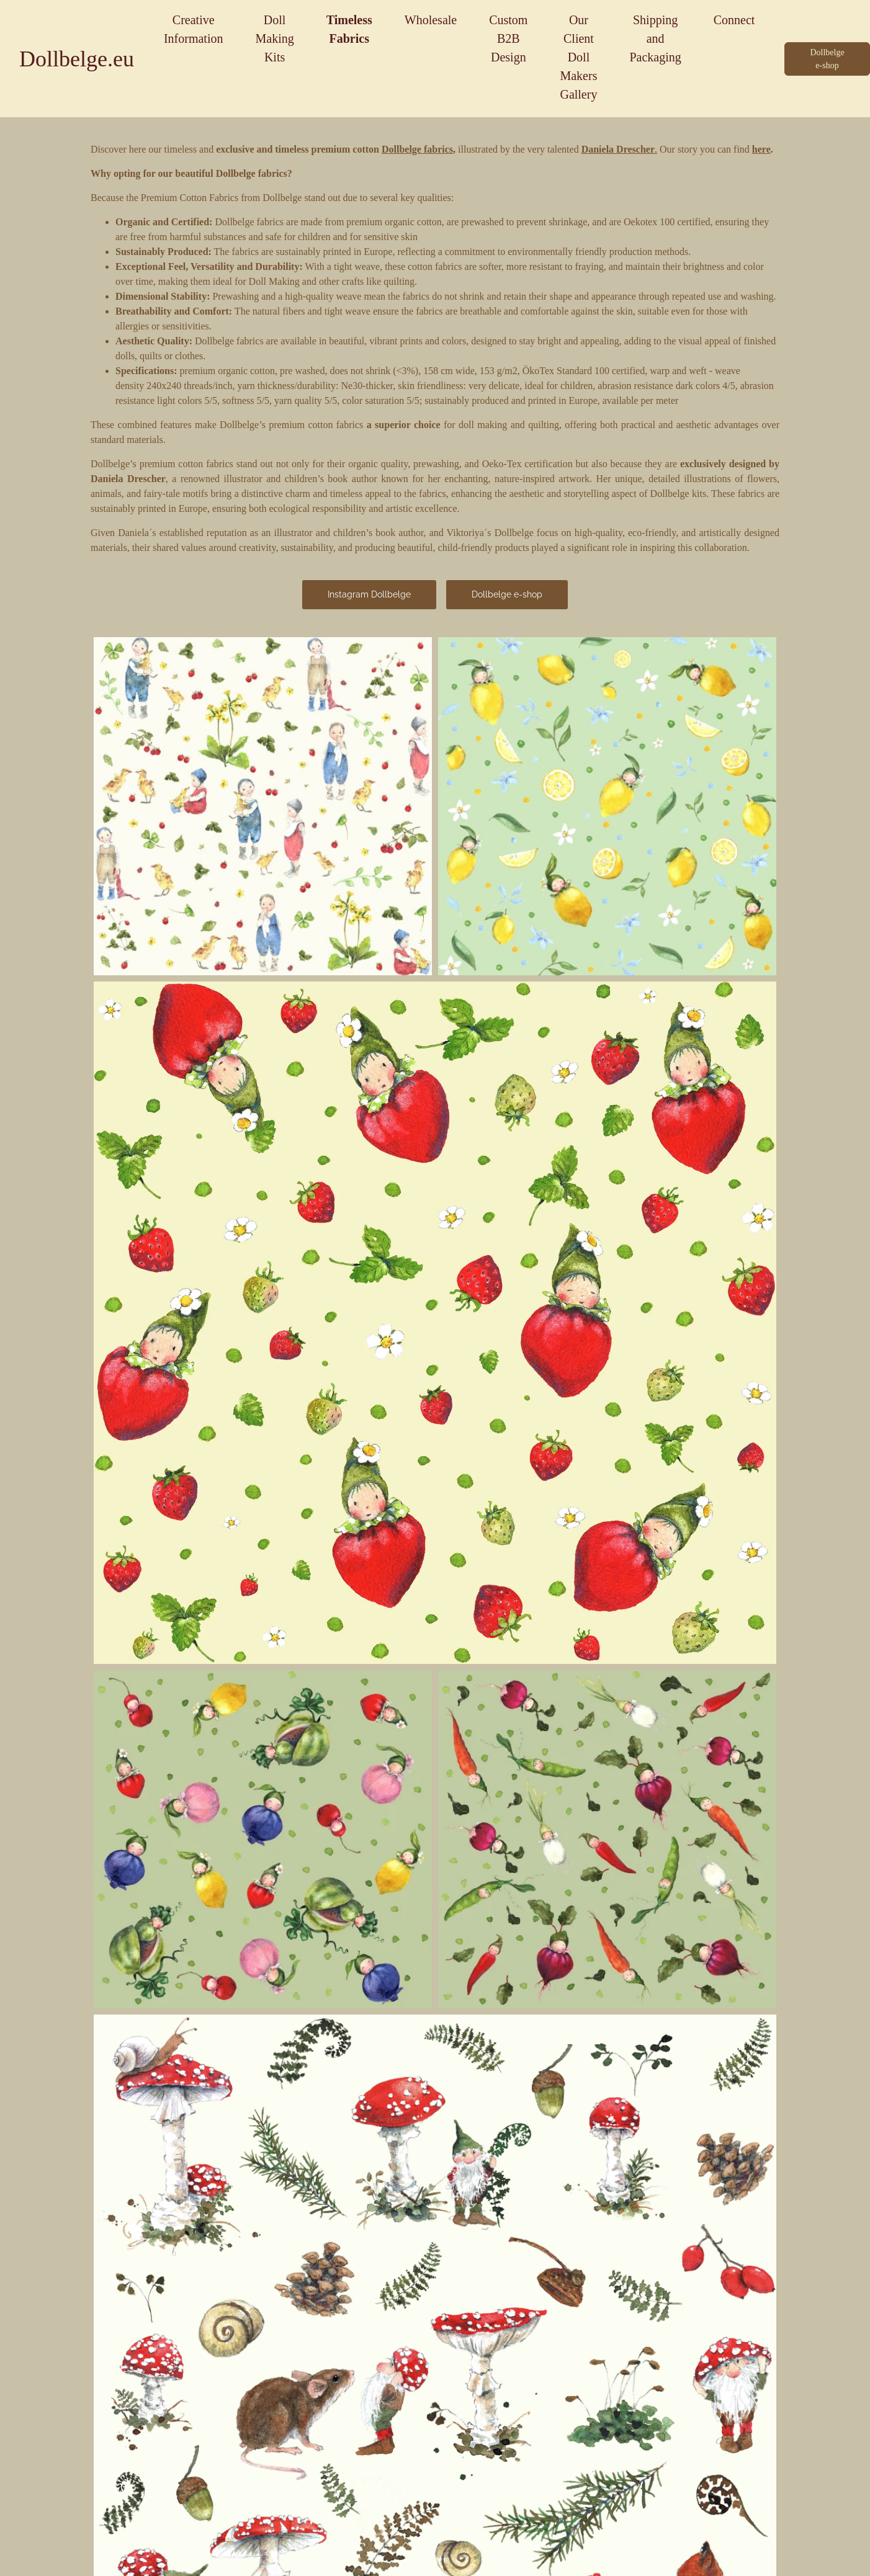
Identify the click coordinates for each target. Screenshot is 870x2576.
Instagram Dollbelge (369, 594)
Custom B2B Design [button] (508, 38)
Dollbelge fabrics (417, 149)
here (761, 149)
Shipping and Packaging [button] (655, 38)
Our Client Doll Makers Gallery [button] (578, 57)
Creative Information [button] (193, 29)
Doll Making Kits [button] (274, 38)
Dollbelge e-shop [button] (827, 59)
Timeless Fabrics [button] (349, 29)
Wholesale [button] (431, 20)
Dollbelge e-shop (507, 594)
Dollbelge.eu (76, 59)
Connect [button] (734, 20)
